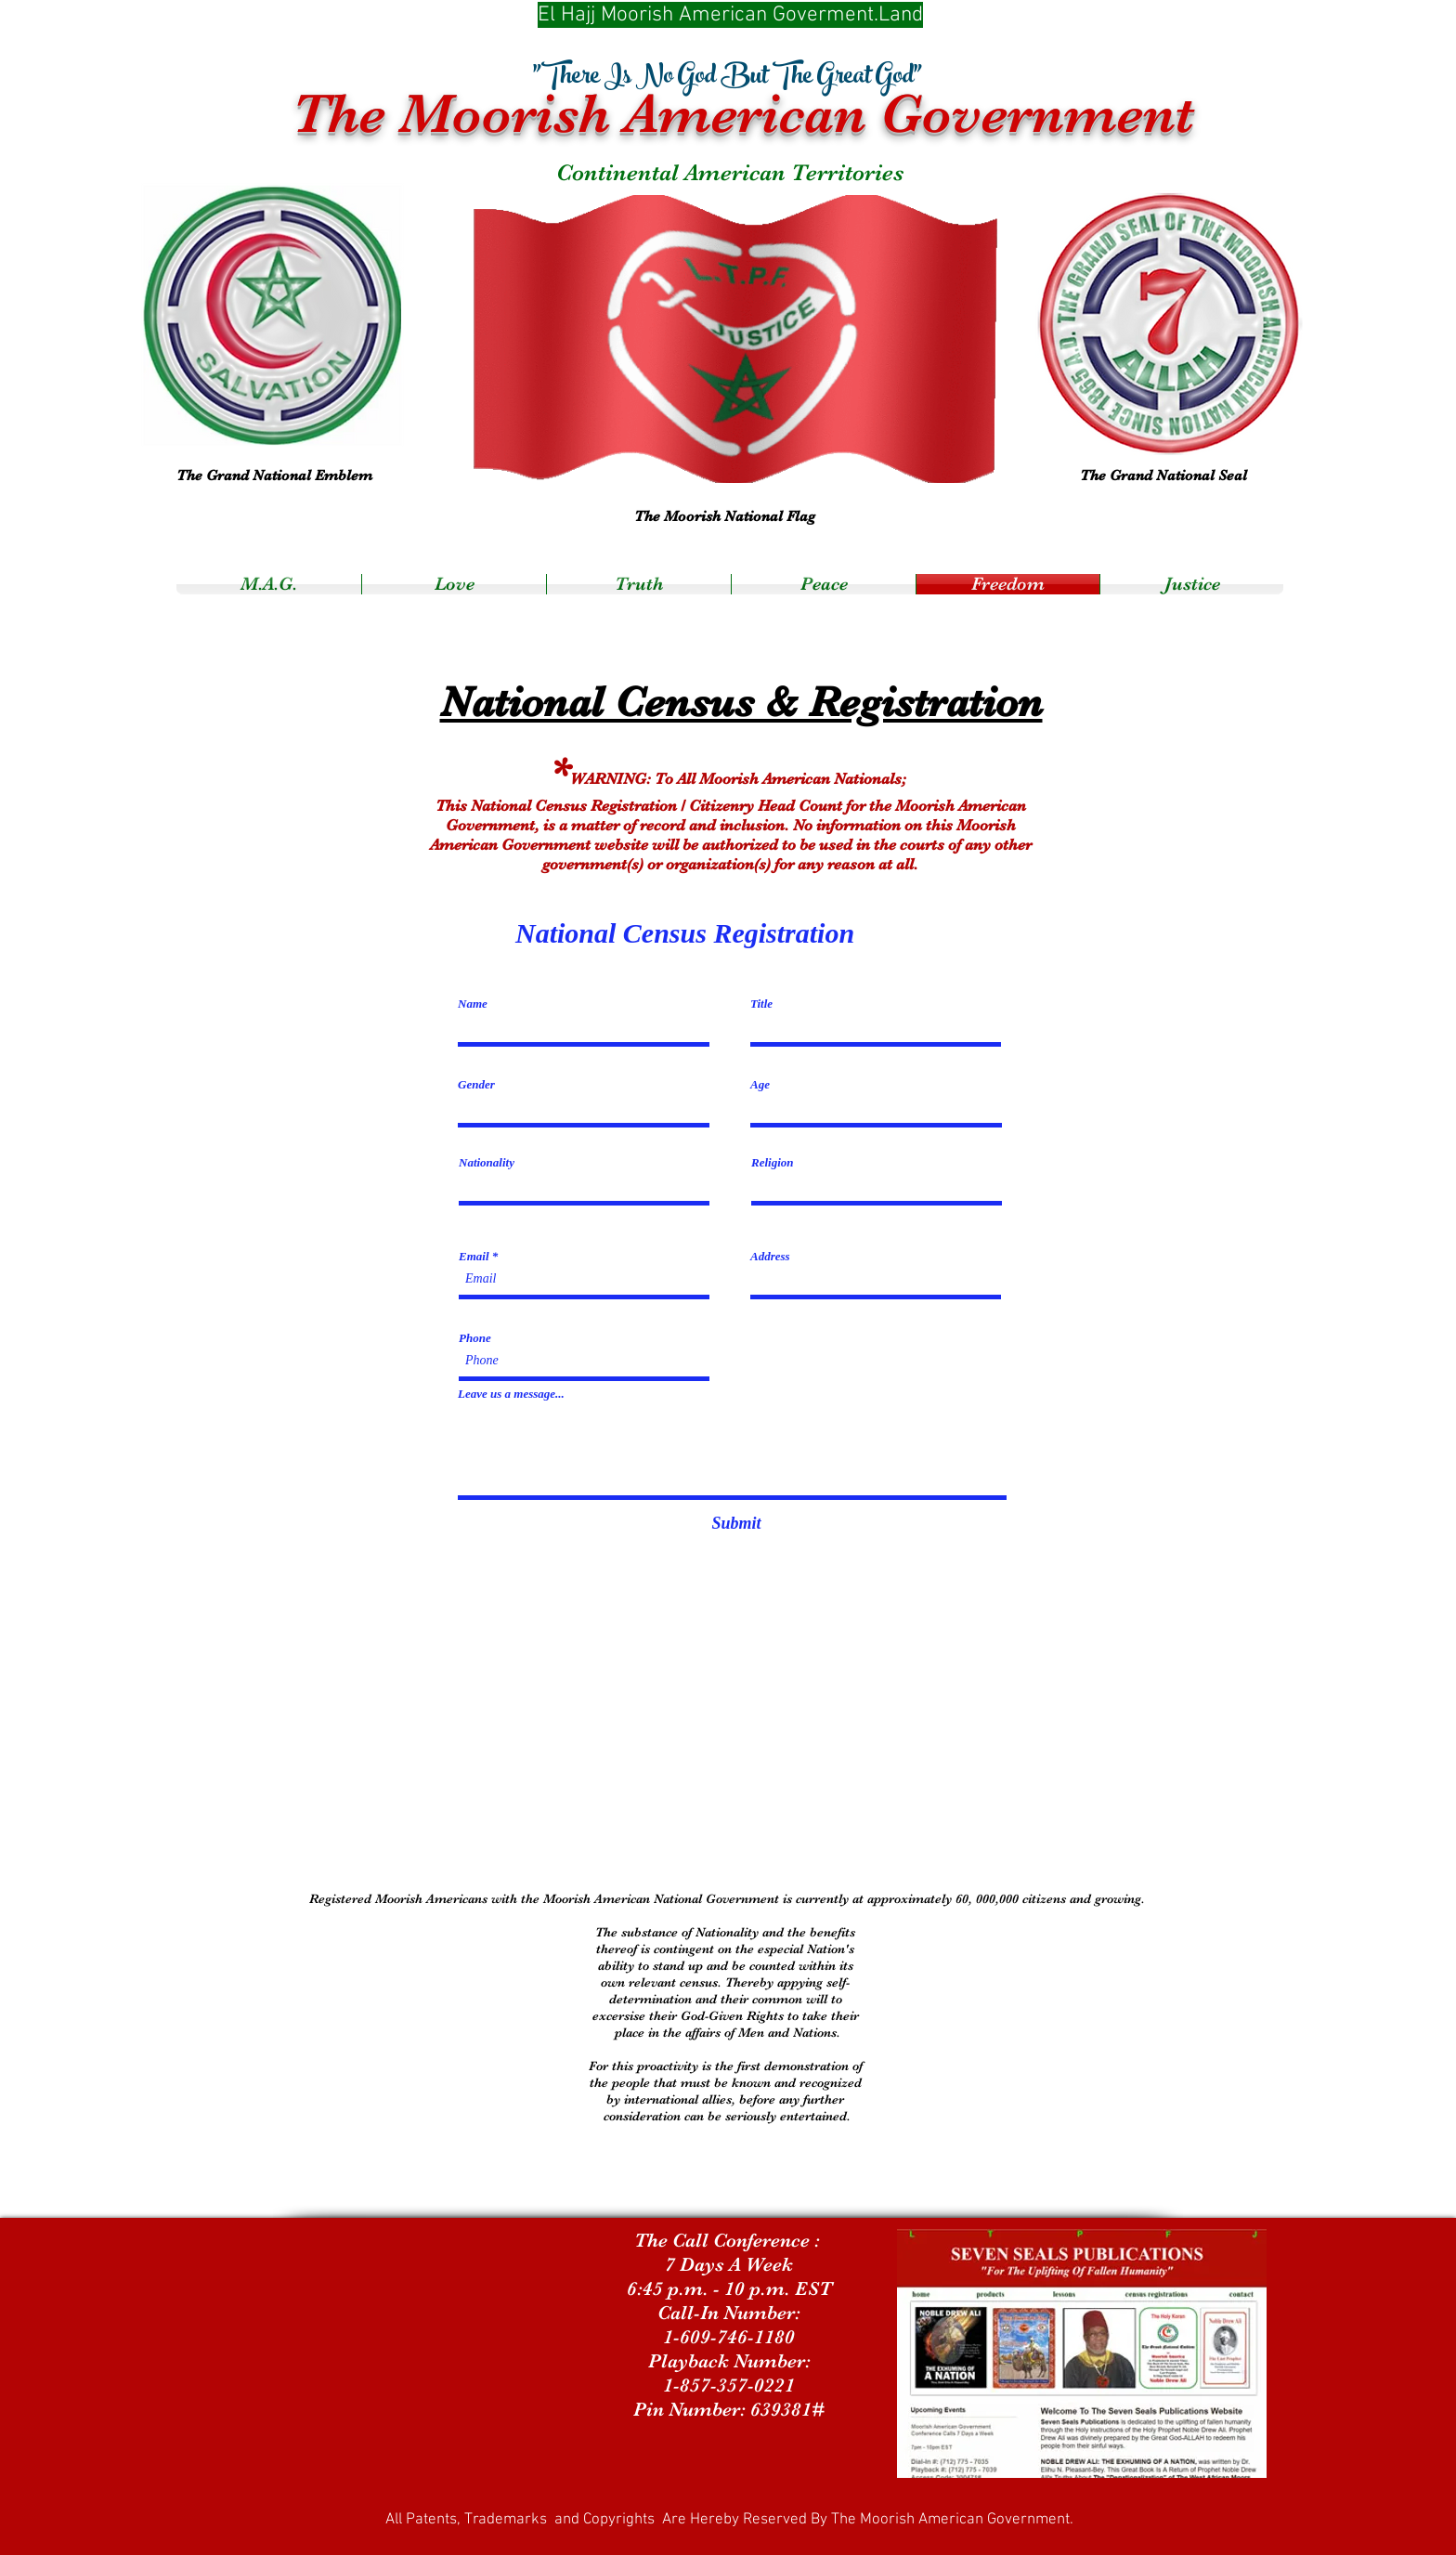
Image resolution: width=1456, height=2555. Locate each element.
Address (770, 1256)
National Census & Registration (741, 701)
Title (761, 1003)
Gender (476, 1084)
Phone (475, 1338)
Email (474, 1256)
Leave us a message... (511, 1394)
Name (473, 1003)
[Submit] (736, 1523)
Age (760, 1084)
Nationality (486, 1162)
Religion (772, 1162)
